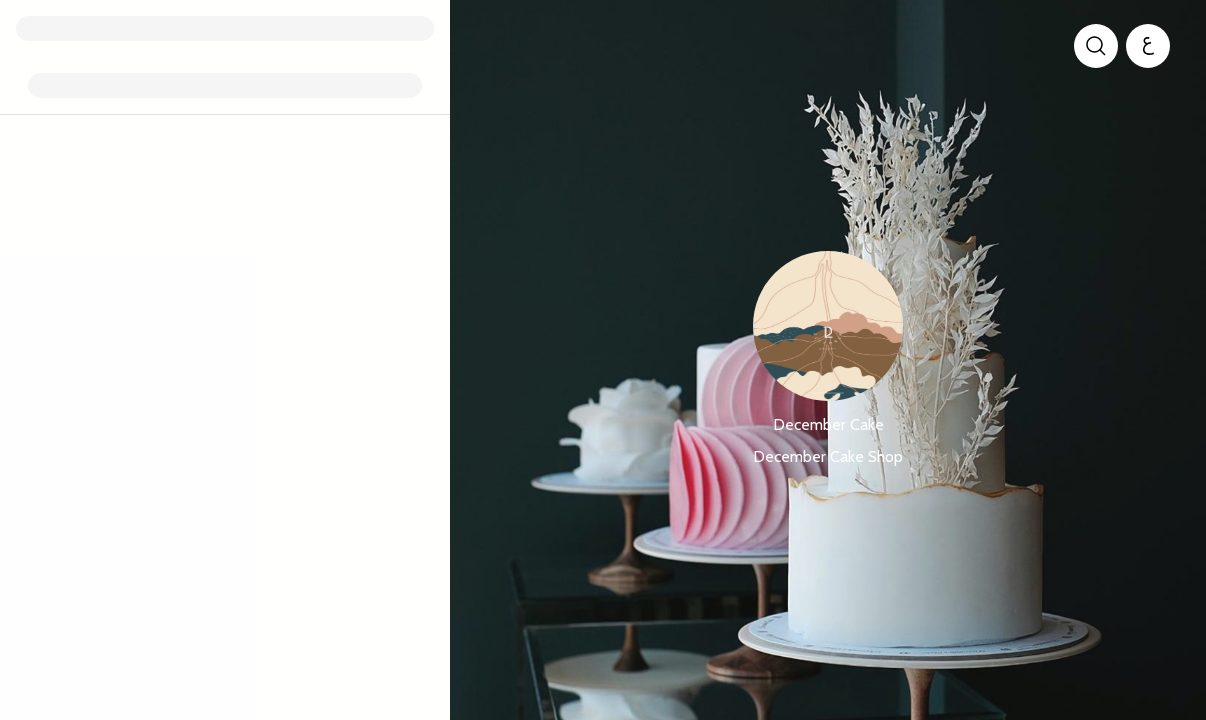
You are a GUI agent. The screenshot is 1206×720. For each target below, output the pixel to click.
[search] (1096, 46)
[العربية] (1148, 46)
